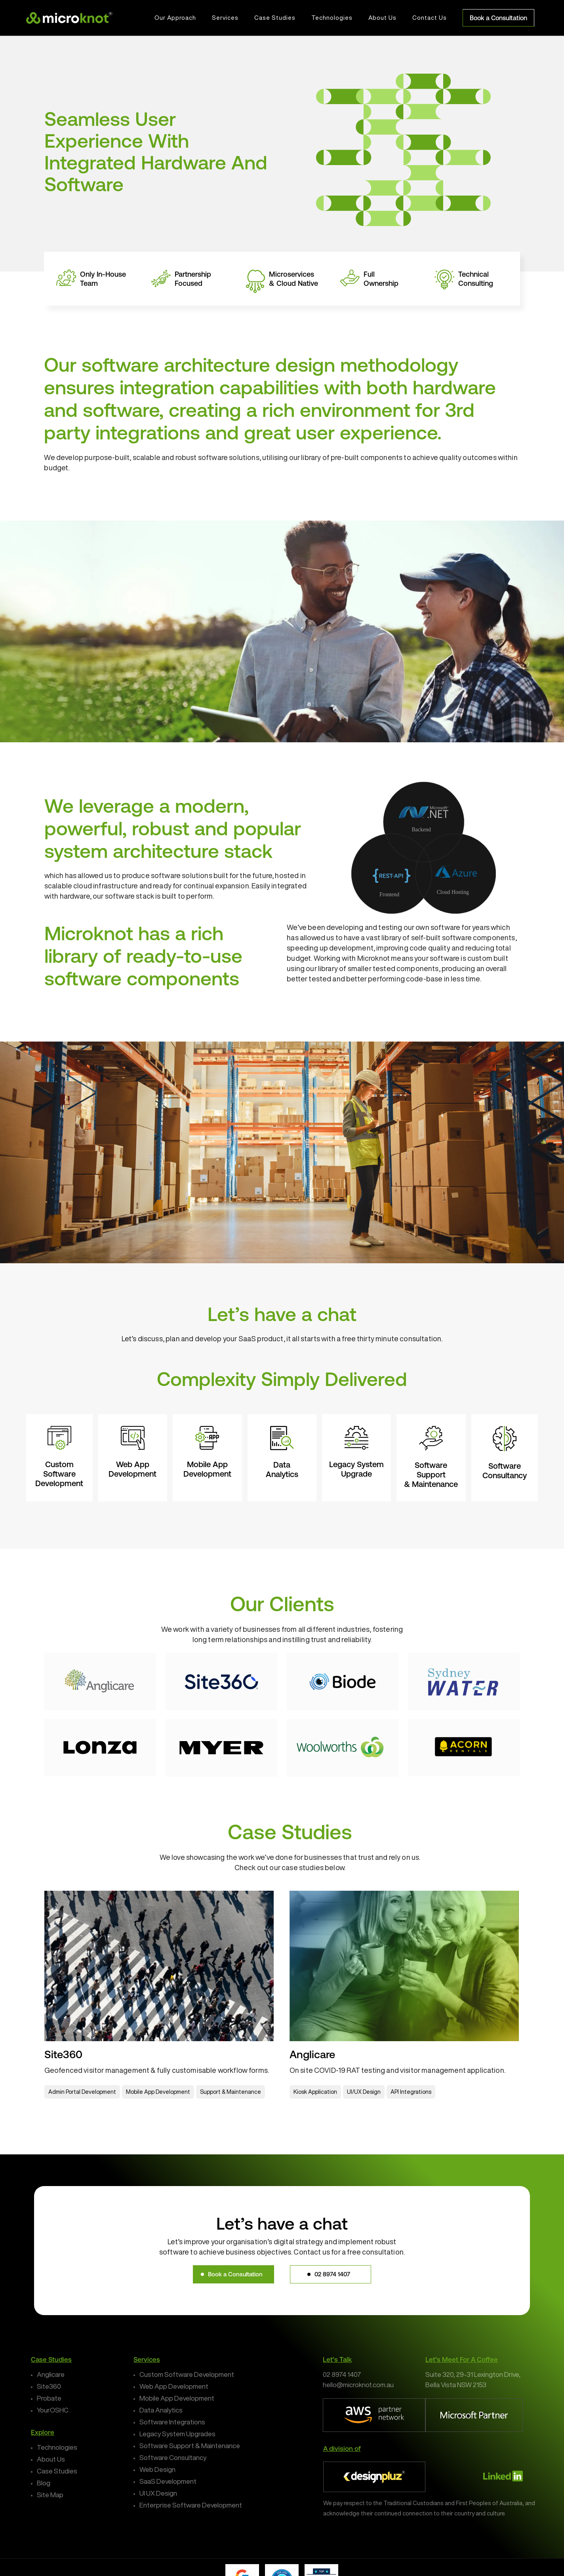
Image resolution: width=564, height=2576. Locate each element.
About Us (51, 2459)
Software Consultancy (172, 2457)
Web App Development (173, 2386)
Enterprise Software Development (190, 2505)
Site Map (50, 2494)
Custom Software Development (186, 2374)
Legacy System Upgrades (177, 2433)
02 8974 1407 (342, 2374)
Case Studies (57, 2471)
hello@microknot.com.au (358, 2384)
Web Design (157, 2469)
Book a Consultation (498, 17)
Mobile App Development (176, 2398)
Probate (49, 2398)
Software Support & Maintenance (189, 2445)
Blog (43, 2482)
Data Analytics (161, 2410)
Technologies (57, 2447)
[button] (233, 2274)
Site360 (49, 2386)
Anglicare (51, 2374)
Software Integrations (172, 2421)
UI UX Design (158, 2493)
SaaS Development (167, 2481)
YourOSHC (53, 2410)
